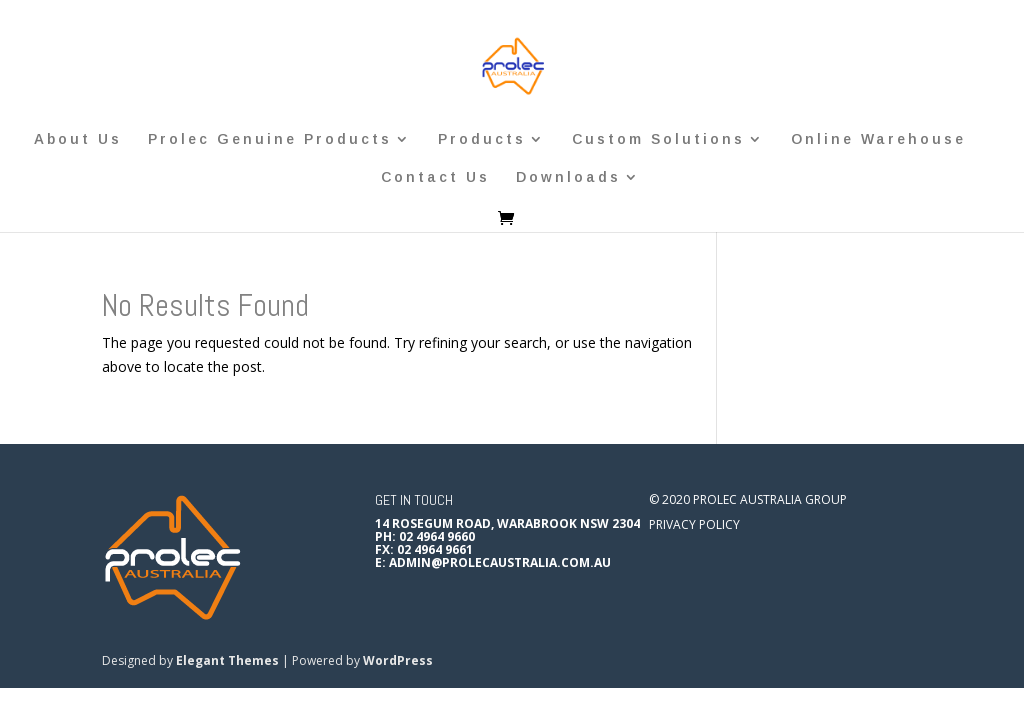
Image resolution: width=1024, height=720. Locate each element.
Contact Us (435, 177)
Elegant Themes (227, 660)
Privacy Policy (694, 524)
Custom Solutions (658, 139)
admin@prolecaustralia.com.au (500, 562)
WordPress (398, 660)
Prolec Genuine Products (270, 139)
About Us (78, 139)
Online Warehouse (878, 139)
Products (482, 139)
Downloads (568, 177)
